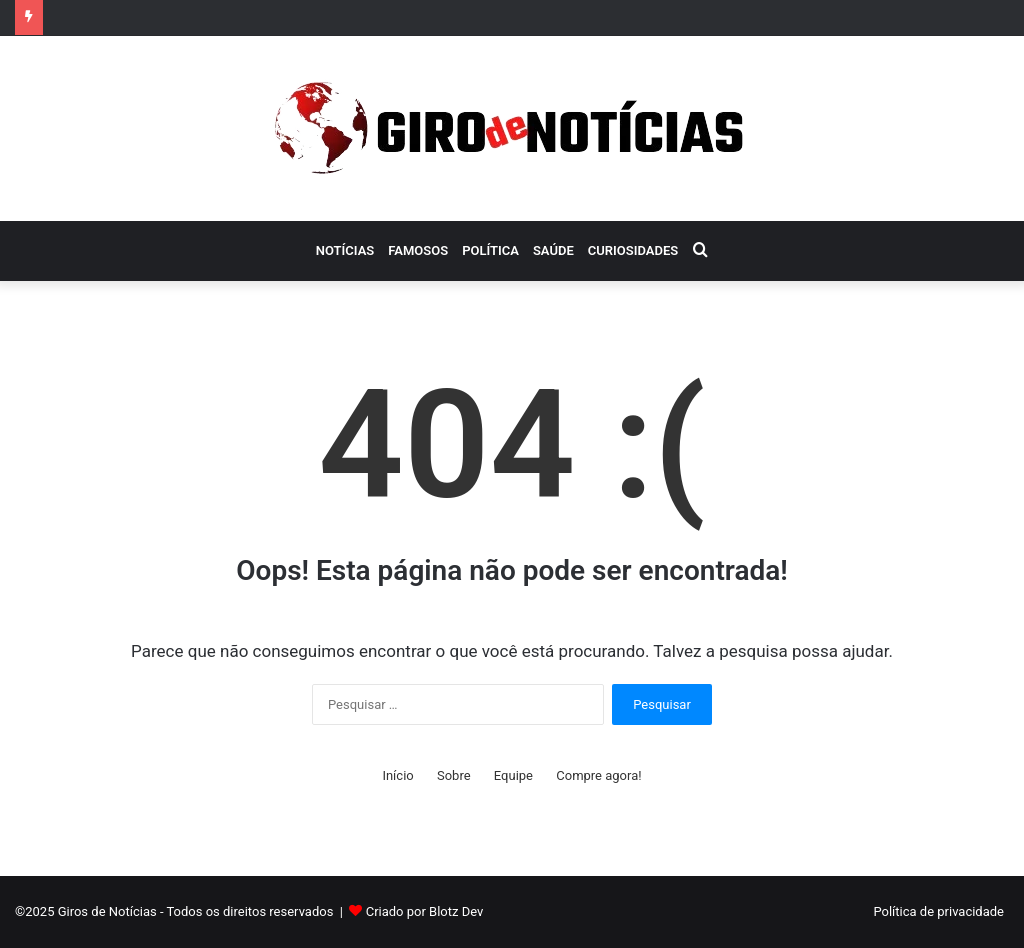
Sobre (454, 775)
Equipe (513, 775)
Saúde (553, 250)
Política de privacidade (938, 911)
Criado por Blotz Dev (425, 911)
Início (397, 775)
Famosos (418, 250)
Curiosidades (633, 250)
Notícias (345, 250)
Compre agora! (598, 775)
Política (490, 250)
